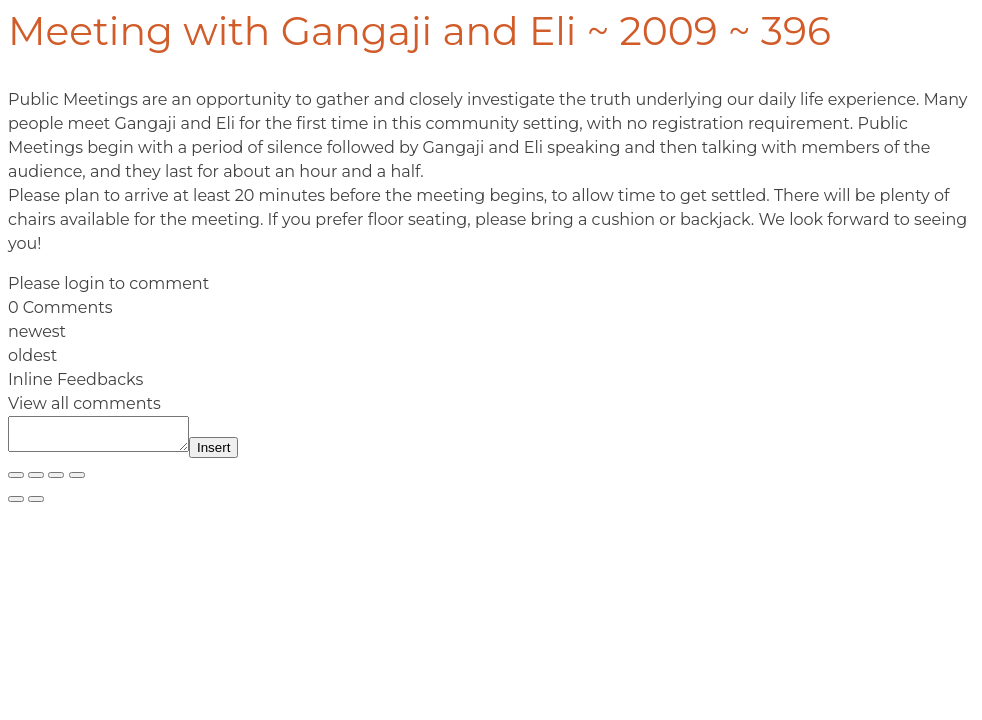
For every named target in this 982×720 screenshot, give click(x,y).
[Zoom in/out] (16, 481)
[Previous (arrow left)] (16, 505)
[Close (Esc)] (77, 481)
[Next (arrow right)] (36, 505)
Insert (233, 453)
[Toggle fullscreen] (36, 481)
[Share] (56, 481)
